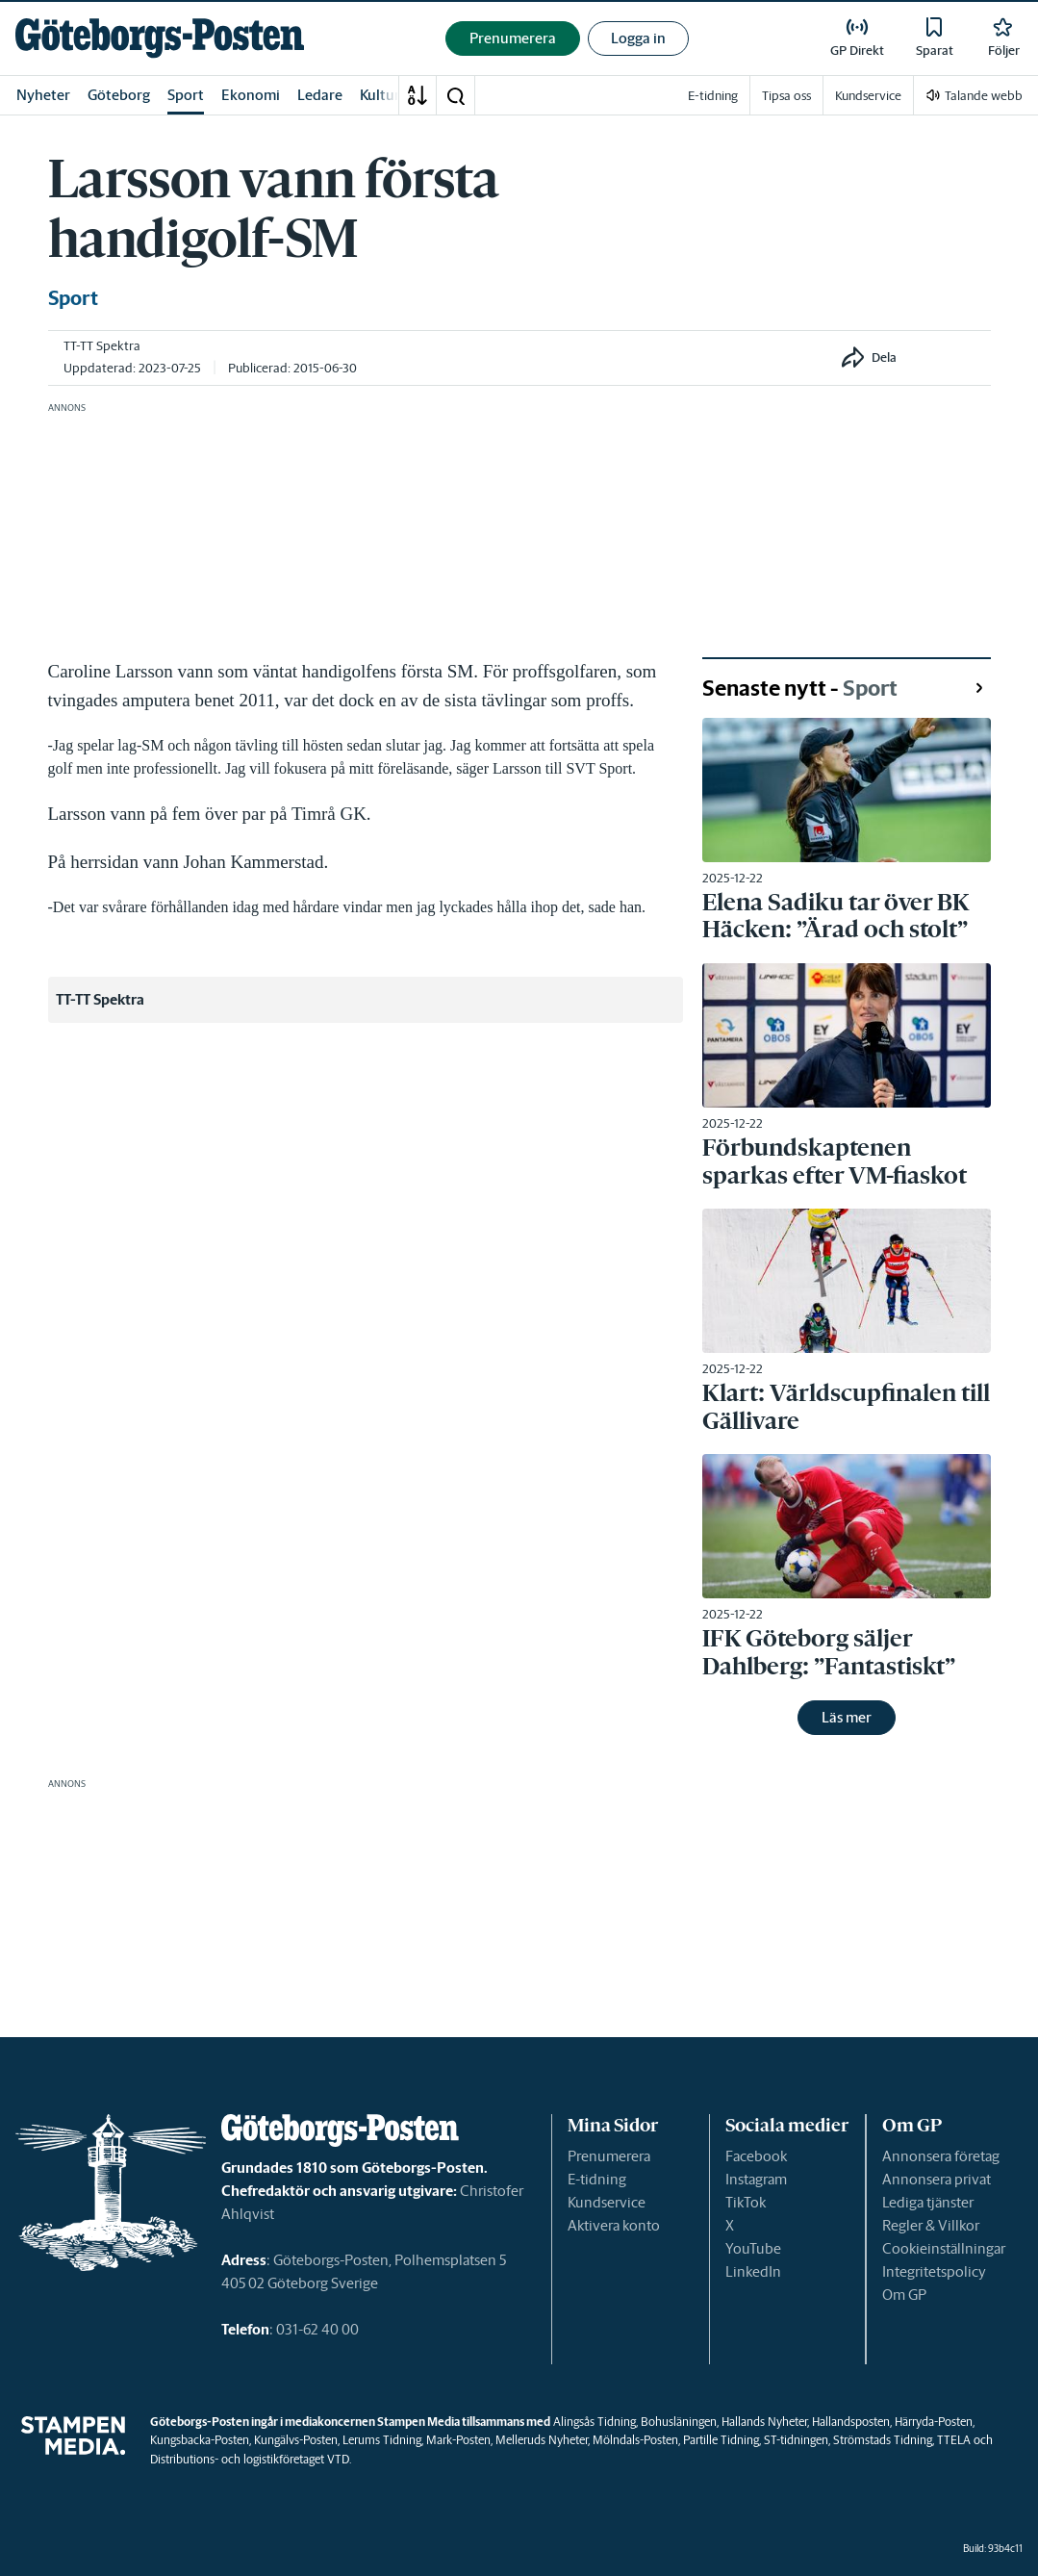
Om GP (904, 2294)
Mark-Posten (458, 2440)
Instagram (756, 2179)
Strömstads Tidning (882, 2440)
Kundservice (607, 2202)
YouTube (753, 2248)
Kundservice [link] (868, 96)
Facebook (756, 2156)
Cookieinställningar (943, 2248)
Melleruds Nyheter (541, 2440)
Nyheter (43, 95)
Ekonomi (250, 95)
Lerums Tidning (381, 2440)
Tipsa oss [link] (786, 96)
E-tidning (597, 2179)
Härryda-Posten (934, 2421)
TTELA (954, 2440)
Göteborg (119, 95)
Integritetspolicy (934, 2271)
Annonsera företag (941, 2156)
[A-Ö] (417, 95)
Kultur (380, 95)
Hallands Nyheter (764, 2421)
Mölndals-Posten (635, 2440)
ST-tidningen (796, 2440)
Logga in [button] (638, 38)
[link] (159, 38)
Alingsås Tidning (594, 2421)
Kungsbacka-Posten (199, 2440)
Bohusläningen (679, 2421)
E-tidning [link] (713, 96)
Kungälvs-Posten (296, 2440)
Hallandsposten (851, 2421)
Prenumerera (609, 2156)
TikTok (745, 2202)
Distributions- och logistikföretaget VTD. (250, 2459)
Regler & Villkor (930, 2225)
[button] (455, 95)
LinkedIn (753, 2271)
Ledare (319, 95)
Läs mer (847, 1717)
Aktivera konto (614, 2225)
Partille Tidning (721, 2440)
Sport (185, 95)
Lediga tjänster (928, 2202)
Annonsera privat (936, 2179)
